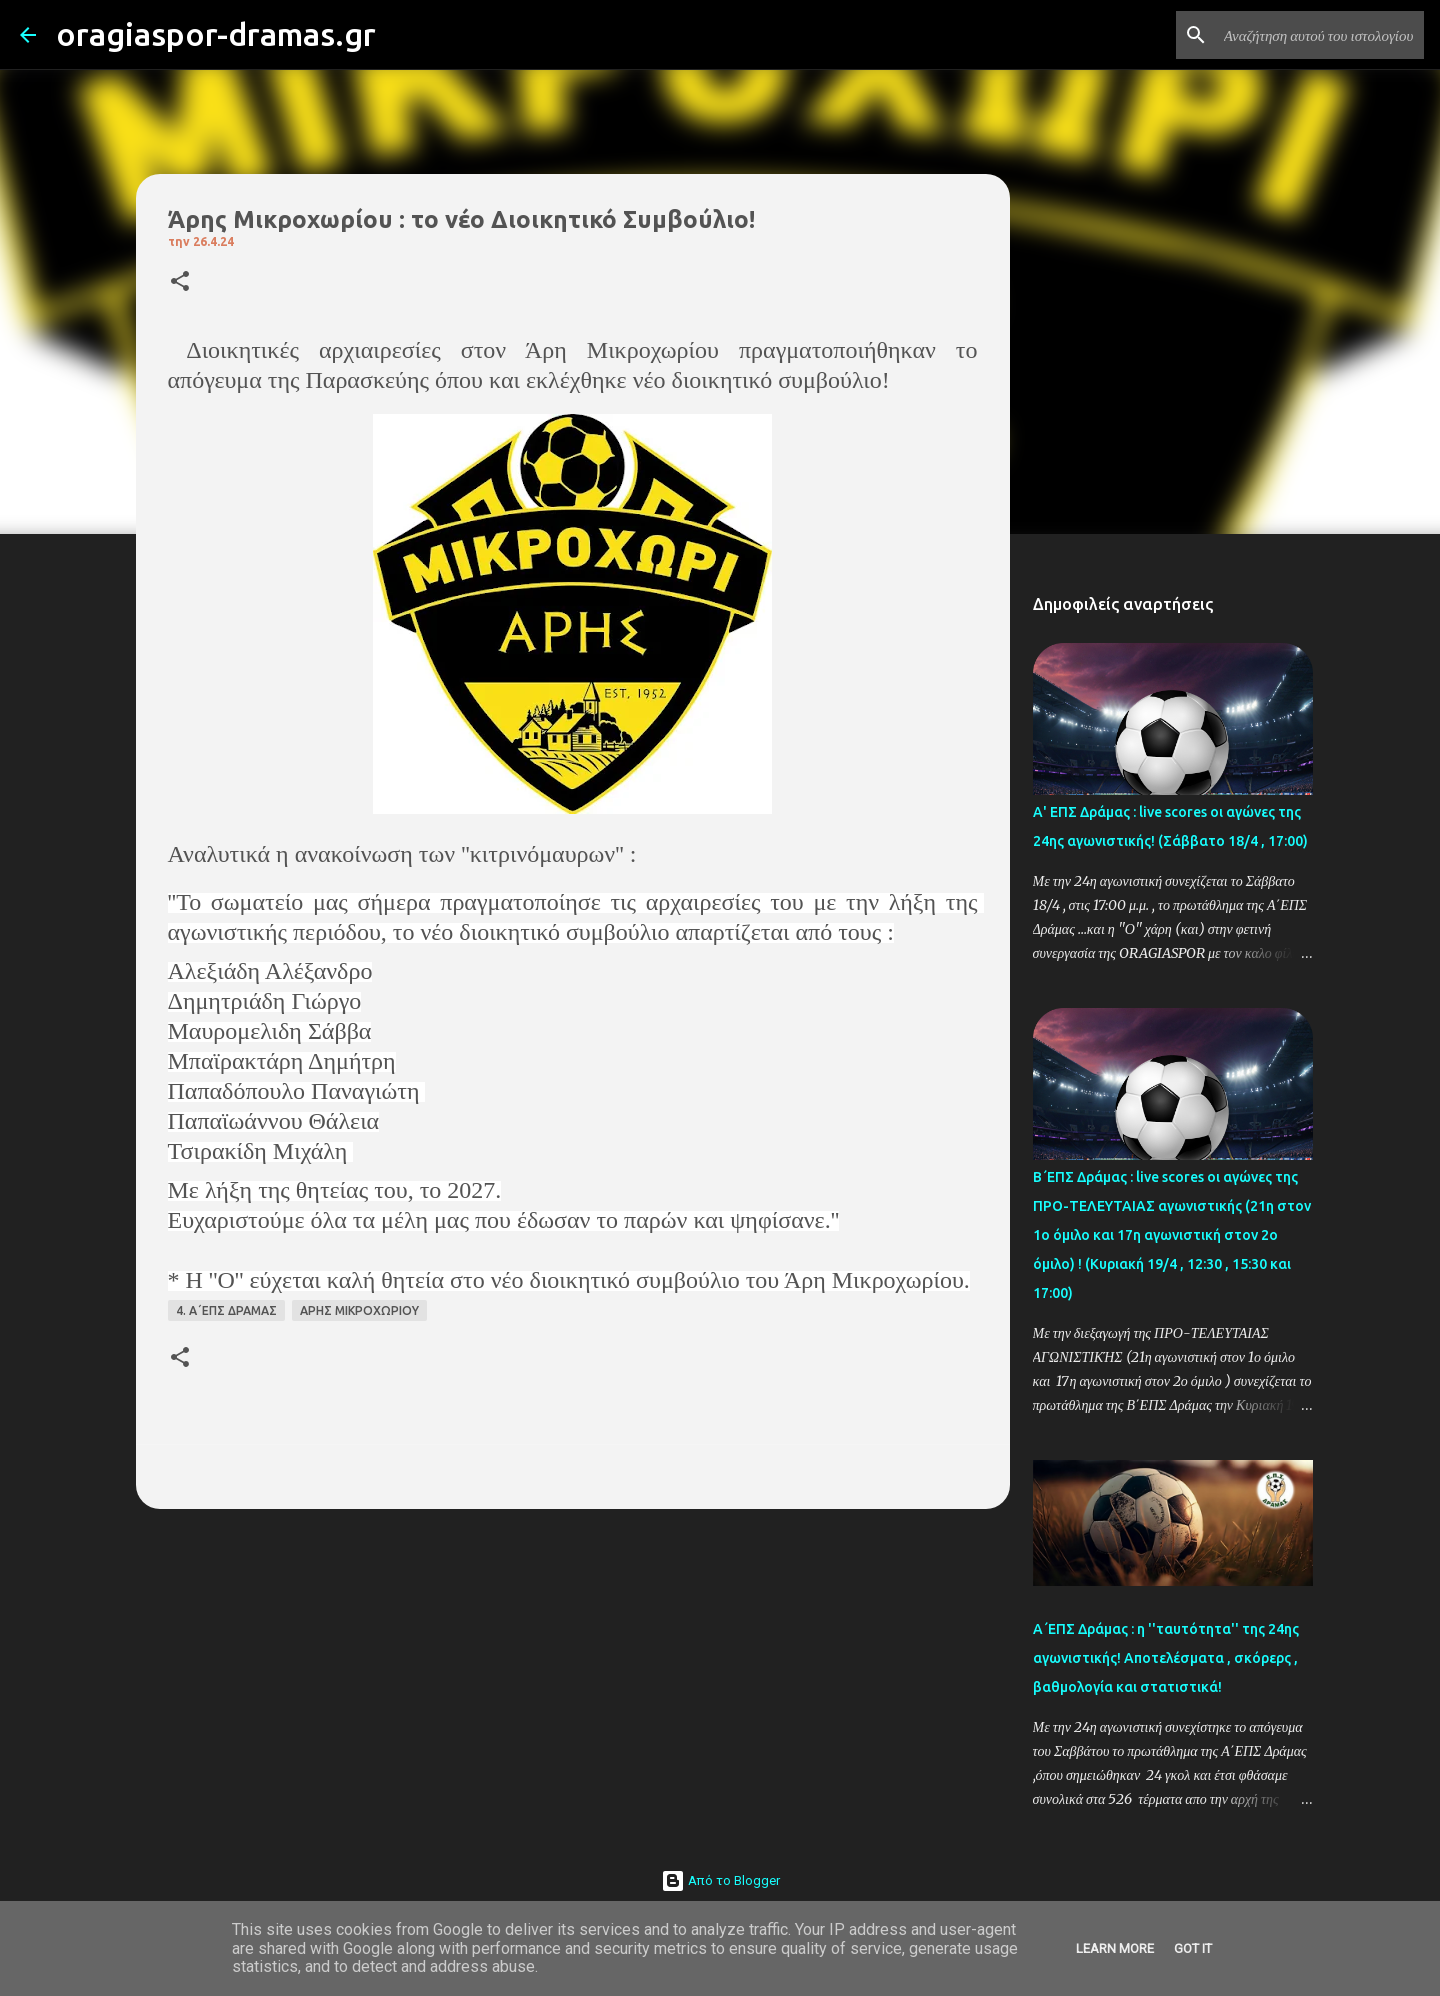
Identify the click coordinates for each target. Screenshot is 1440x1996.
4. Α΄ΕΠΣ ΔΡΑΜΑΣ (226, 1310)
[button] (180, 282)
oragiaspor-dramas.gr (216, 34)
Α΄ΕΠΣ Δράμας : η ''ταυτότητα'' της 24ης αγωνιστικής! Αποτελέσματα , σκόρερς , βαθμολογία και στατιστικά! (1166, 1658)
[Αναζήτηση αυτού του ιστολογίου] (1319, 35)
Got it (1193, 1948)
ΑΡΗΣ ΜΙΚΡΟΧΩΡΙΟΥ (359, 1310)
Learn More (1115, 1948)
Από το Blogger (720, 1880)
